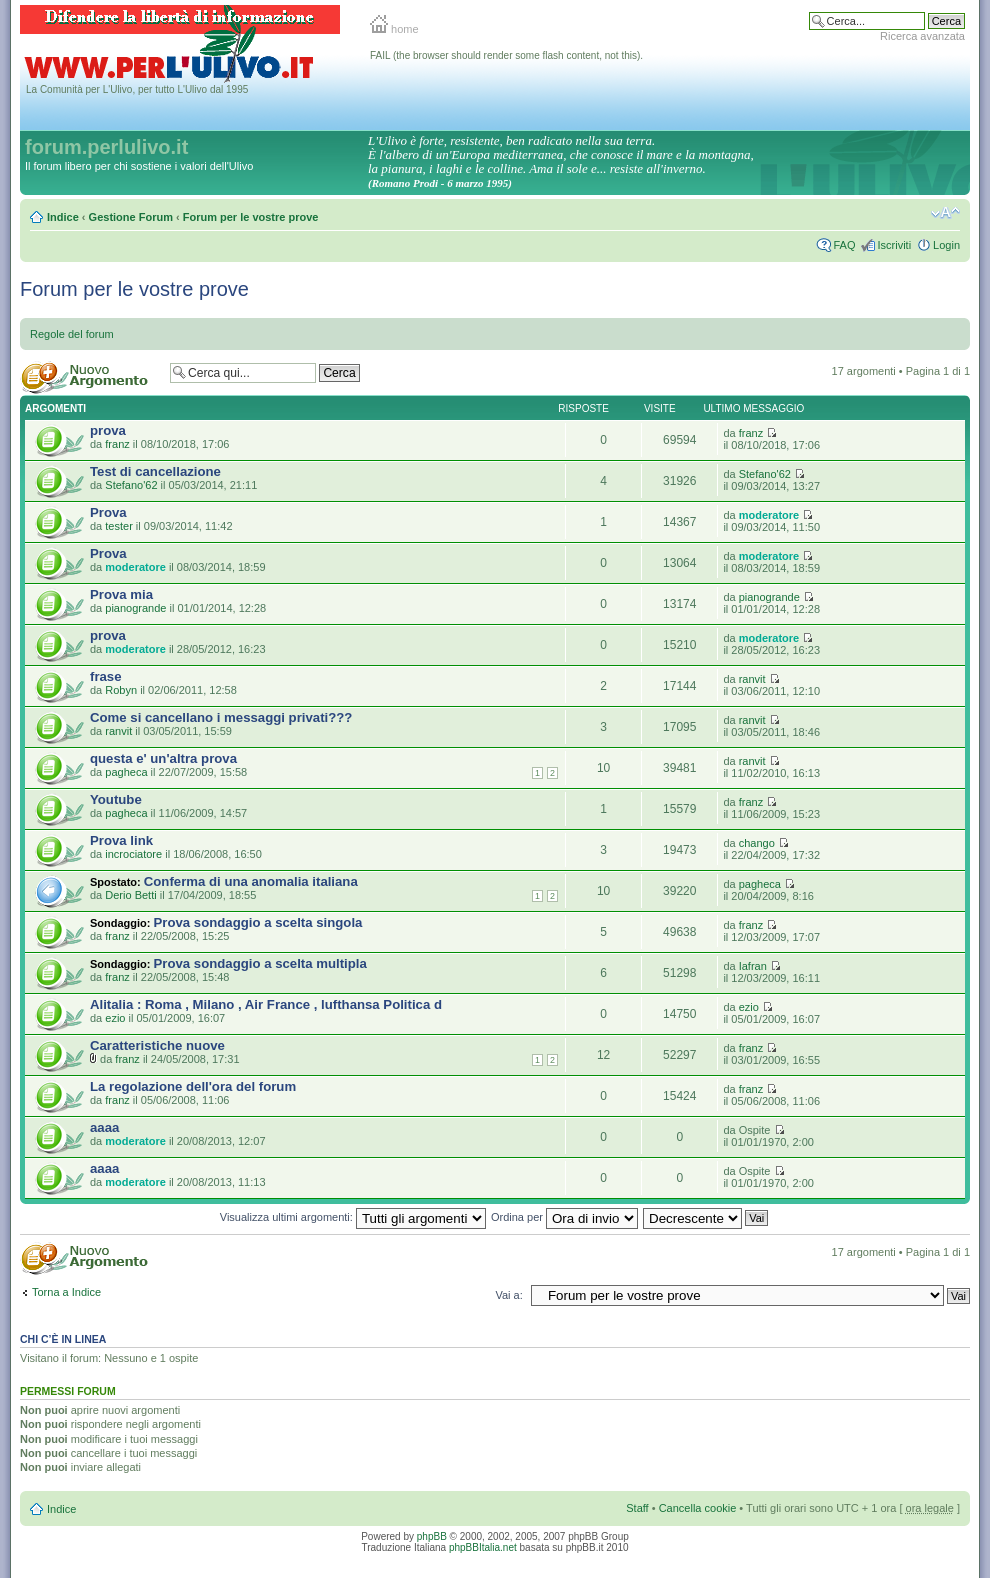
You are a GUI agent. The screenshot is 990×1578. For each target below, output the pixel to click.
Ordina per (564, 1217)
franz (117, 444)
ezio (115, 1018)
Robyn (121, 690)
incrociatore (133, 854)
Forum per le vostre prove (251, 217)
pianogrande (135, 608)
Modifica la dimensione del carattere (945, 213)
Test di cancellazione (155, 471)
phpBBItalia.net (483, 1547)
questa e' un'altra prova (163, 758)
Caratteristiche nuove (157, 1045)
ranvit (752, 679)
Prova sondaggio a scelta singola (258, 922)
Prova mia (121, 594)
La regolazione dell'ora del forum (193, 1086)
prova (108, 430)
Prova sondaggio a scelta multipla (260, 963)
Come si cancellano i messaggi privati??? (221, 717)
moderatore (769, 515)
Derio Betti (130, 895)
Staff (637, 1508)
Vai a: (508, 1295)
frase (106, 676)
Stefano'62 (131, 485)
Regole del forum (72, 334)
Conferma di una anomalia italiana (251, 881)
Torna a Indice (66, 1292)
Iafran (753, 966)
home (394, 29)
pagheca (126, 772)
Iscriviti (894, 245)
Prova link (121, 840)
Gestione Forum (131, 217)
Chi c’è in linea (63, 1339)
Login (946, 245)
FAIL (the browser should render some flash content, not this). (506, 55)
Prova (108, 512)
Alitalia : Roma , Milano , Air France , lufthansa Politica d (266, 1004)
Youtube (116, 799)
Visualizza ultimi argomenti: (353, 1217)
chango (757, 843)
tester (119, 526)
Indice (63, 217)
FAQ (844, 245)
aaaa (104, 1127)
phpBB (432, 1536)
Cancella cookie (698, 1508)
